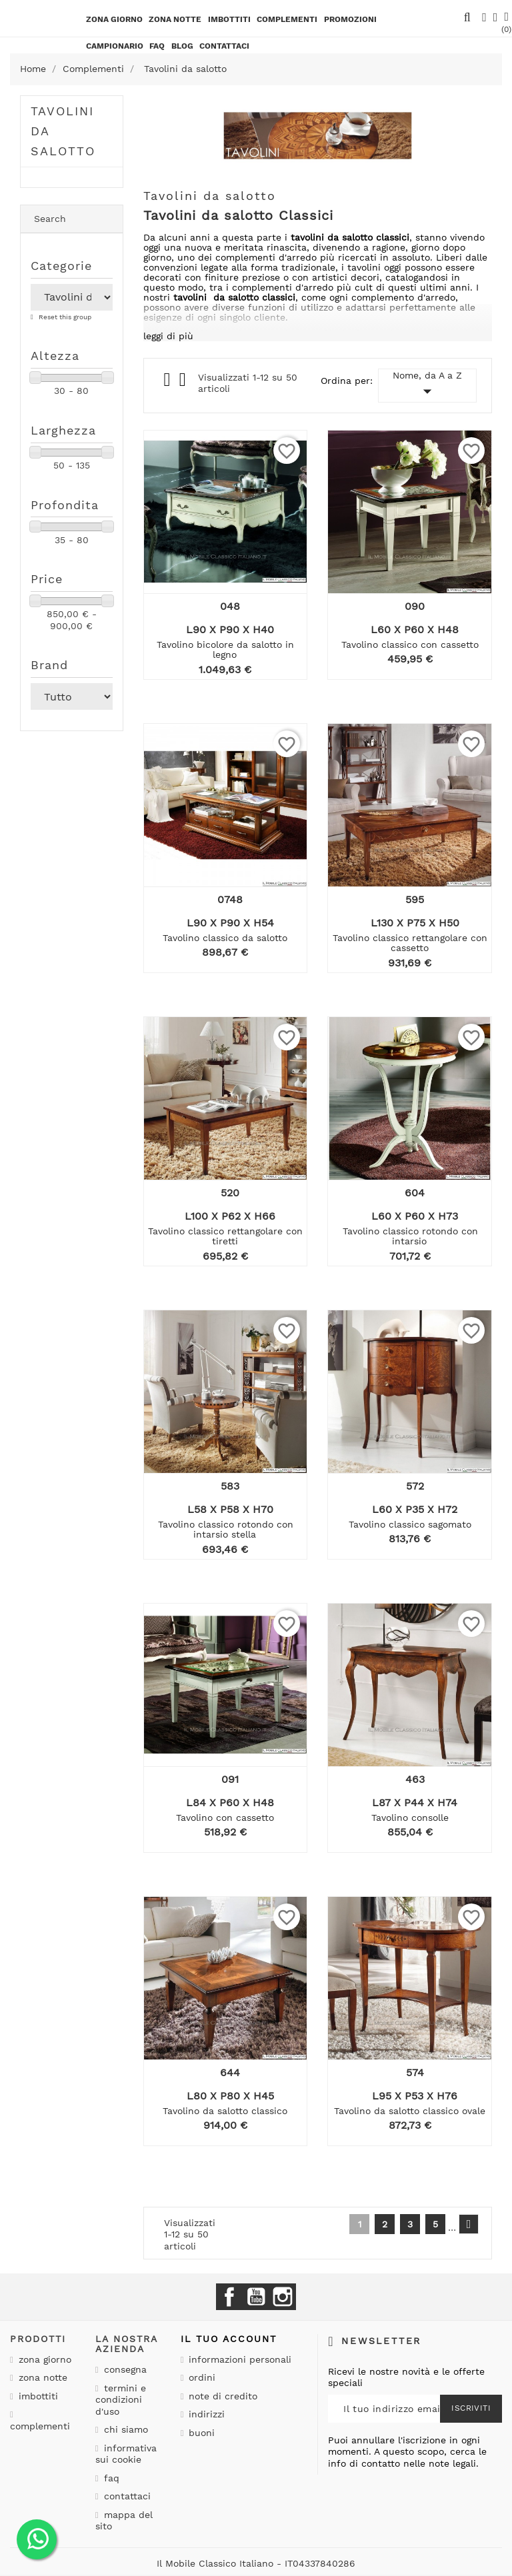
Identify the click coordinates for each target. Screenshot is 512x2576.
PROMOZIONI (350, 19)
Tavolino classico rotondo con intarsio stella (225, 1529)
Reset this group (64, 317)
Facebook (229, 2296)
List (183, 383)
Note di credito (221, 2396)
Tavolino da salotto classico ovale (409, 2110)
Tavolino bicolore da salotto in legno (225, 649)
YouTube (256, 2296)
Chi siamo (124, 2429)
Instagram (282, 2296)
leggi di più (168, 336)
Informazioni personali (238, 2359)
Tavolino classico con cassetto (410, 644)
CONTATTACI (224, 46)
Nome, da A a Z (427, 386)
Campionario (114, 46)
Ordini (200, 2377)
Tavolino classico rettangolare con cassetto (410, 942)
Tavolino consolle (410, 1817)
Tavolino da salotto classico (225, 2110)
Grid (168, 380)
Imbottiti (229, 19)
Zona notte (175, 19)
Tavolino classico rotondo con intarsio (410, 1236)
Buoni (200, 2432)
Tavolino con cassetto (225, 1817)
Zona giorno (114, 19)
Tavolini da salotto (63, 131)
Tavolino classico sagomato (410, 1524)
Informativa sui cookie (126, 2454)
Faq (157, 46)
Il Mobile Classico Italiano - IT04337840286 (256, 2563)
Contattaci (126, 2496)
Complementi (287, 19)
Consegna (124, 2369)
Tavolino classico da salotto (225, 937)
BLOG (182, 46)
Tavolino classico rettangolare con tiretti (225, 1236)
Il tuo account (229, 2338)
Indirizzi (205, 2414)
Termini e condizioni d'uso (120, 2400)
